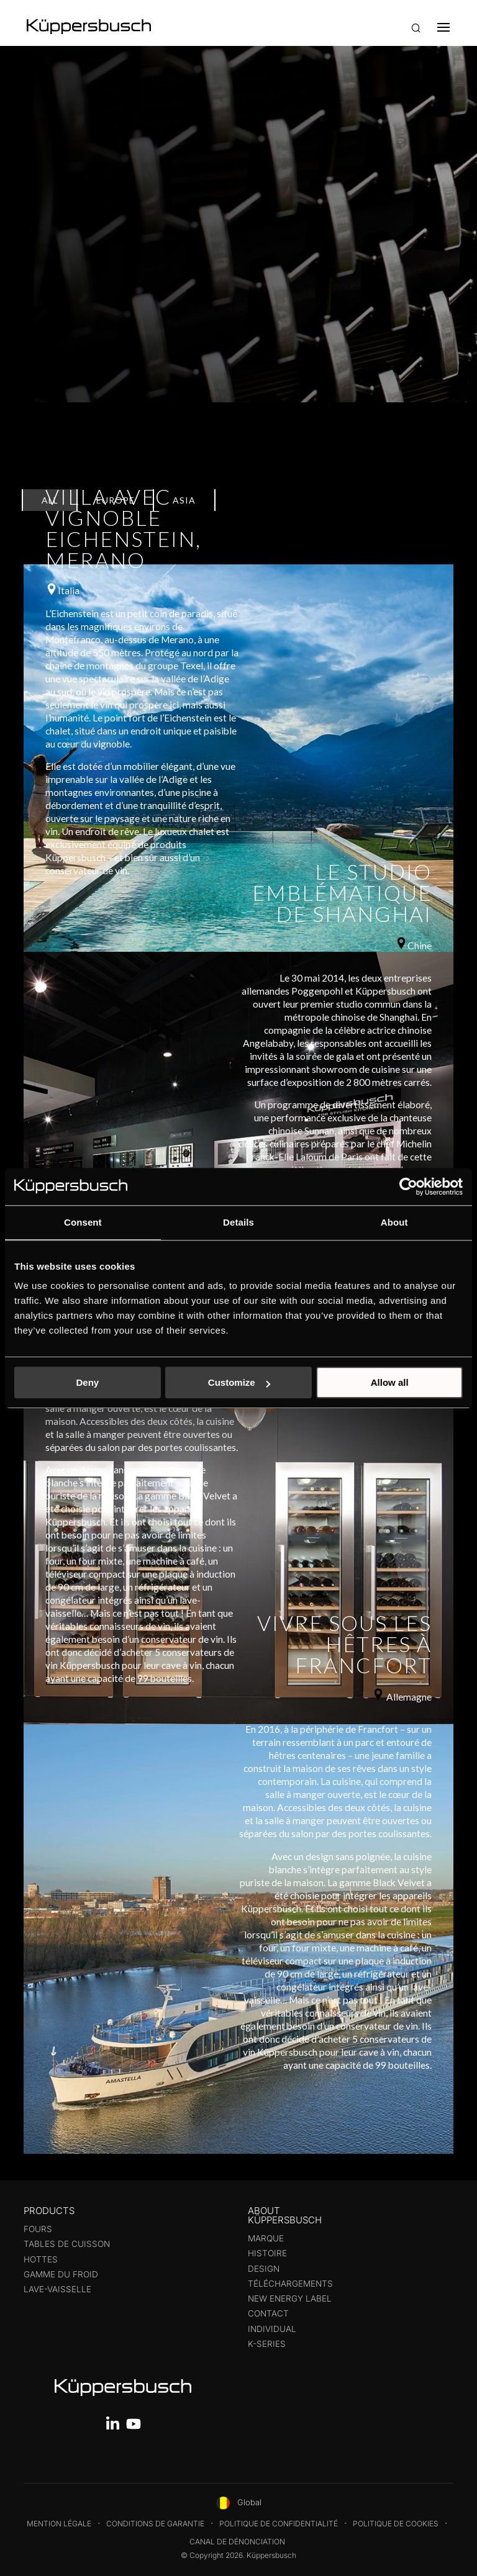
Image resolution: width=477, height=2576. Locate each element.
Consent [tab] (83, 1222)
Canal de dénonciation (237, 2541)
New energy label (290, 2298)
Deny (87, 1382)
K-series (267, 2344)
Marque (266, 2238)
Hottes (41, 2259)
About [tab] (394, 1222)
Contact (268, 2313)
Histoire (267, 2253)
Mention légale (59, 2523)
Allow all (390, 1382)
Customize (239, 1382)
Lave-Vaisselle (57, 2289)
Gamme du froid (61, 2274)
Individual (272, 2329)
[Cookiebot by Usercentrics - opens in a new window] (408, 1186)
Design (263, 2269)
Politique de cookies (395, 2523)
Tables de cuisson (67, 2244)
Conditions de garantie (155, 2523)
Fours (38, 2229)
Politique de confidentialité (278, 2523)
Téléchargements (290, 2284)
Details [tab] (238, 1222)
